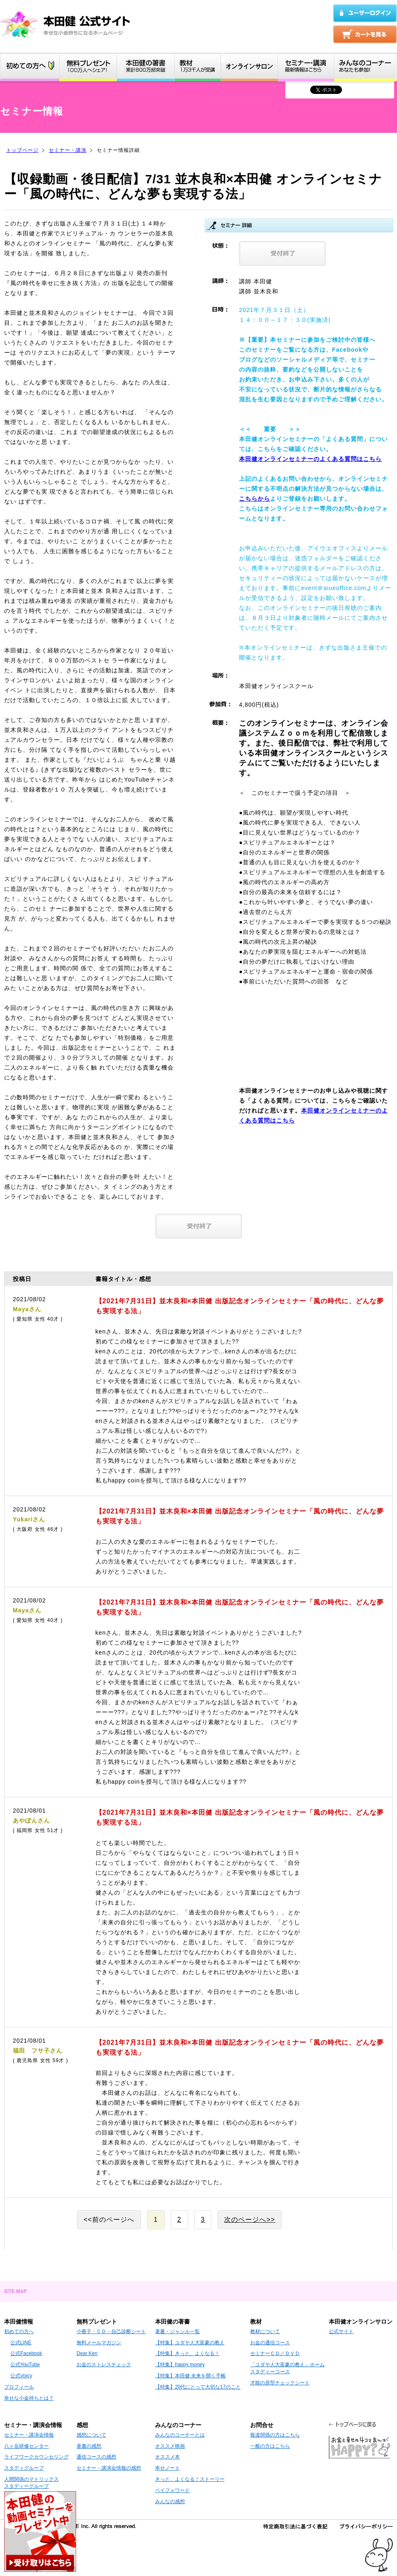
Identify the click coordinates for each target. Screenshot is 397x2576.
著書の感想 (89, 2446)
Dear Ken (87, 2353)
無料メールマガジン (99, 2343)
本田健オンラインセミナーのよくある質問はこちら (310, 459)
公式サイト (341, 2331)
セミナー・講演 (67, 150)
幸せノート (167, 2468)
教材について (265, 2331)
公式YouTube (25, 2364)
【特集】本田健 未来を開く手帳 (190, 2376)
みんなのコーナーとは (180, 2435)
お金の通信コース (270, 2343)
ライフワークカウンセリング (36, 2457)
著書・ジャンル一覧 (177, 2331)
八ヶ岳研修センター (26, 2446)
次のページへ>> (249, 2219)
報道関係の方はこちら (275, 2435)
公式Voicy (21, 2376)
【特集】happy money (180, 2364)
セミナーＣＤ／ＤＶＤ (275, 2353)
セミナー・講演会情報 (29, 2435)
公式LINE (20, 2343)
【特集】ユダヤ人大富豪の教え (190, 2343)
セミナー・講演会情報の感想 (109, 2468)
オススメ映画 (170, 2446)
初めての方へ (19, 2331)
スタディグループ (24, 2468)
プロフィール (19, 2387)
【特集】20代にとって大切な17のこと (198, 2387)
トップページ (22, 150)
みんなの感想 (170, 2501)
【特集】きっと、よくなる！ (187, 2353)
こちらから (254, 498)
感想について (91, 2435)
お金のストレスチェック (104, 2364)
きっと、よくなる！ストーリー (190, 2479)
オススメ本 (167, 2457)
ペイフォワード (172, 2490)
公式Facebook (26, 2353)
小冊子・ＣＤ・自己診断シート (111, 2331)
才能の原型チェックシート (280, 2383)
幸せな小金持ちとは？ (29, 2398)
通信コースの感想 (96, 2457)
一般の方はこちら (270, 2446)
